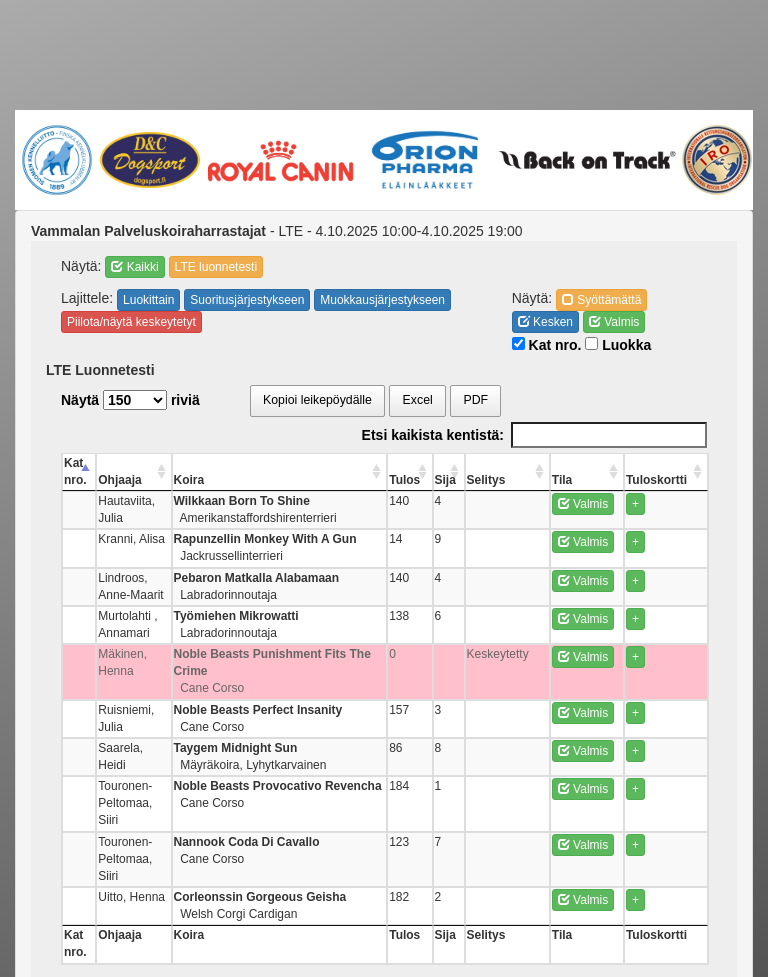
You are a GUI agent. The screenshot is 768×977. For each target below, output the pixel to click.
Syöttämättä (601, 300)
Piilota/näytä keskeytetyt (131, 322)
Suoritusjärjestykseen (247, 300)
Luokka (618, 345)
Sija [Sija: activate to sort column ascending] (472, 480)
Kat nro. (547, 345)
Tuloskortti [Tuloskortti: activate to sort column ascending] (664, 480)
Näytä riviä (130, 400)
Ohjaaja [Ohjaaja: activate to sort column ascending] (130, 480)
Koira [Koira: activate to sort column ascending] (242, 480)
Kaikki (134, 267)
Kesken (545, 322)
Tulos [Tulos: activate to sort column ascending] (436, 480)
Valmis (614, 322)
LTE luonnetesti (216, 267)
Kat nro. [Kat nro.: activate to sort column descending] (75, 471)
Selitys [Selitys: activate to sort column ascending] (510, 480)
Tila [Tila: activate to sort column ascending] (577, 480)
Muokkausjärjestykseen (382, 300)
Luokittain (148, 300)
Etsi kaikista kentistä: (534, 435)
